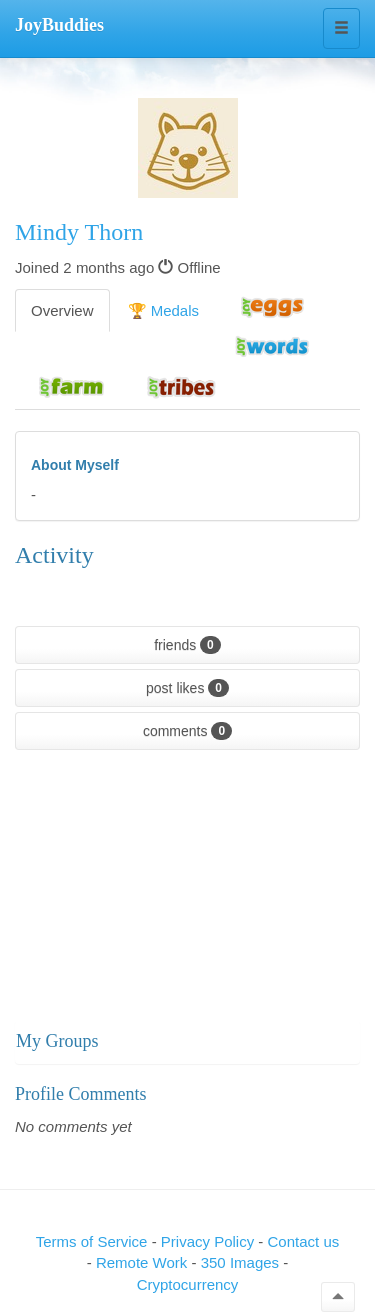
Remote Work (144, 1262)
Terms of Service (92, 1241)
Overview (62, 310)
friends (187, 645)
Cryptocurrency (188, 1284)
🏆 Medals (164, 310)
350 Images (242, 1262)
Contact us (304, 1241)
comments (187, 731)
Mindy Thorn (79, 232)
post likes (187, 688)
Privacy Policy (210, 1241)
